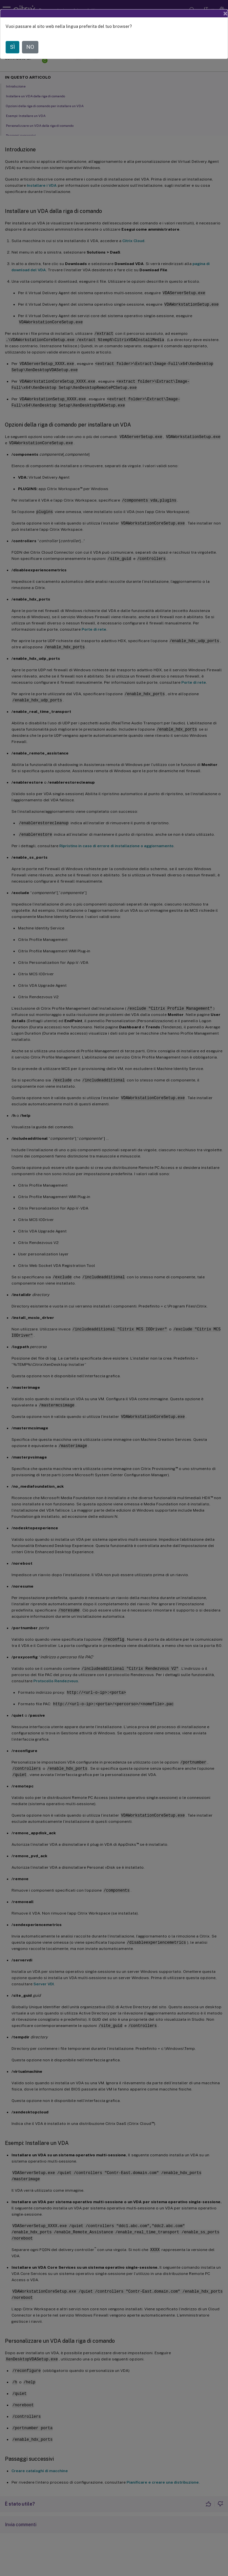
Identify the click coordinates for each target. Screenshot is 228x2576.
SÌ (12, 47)
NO (30, 47)
